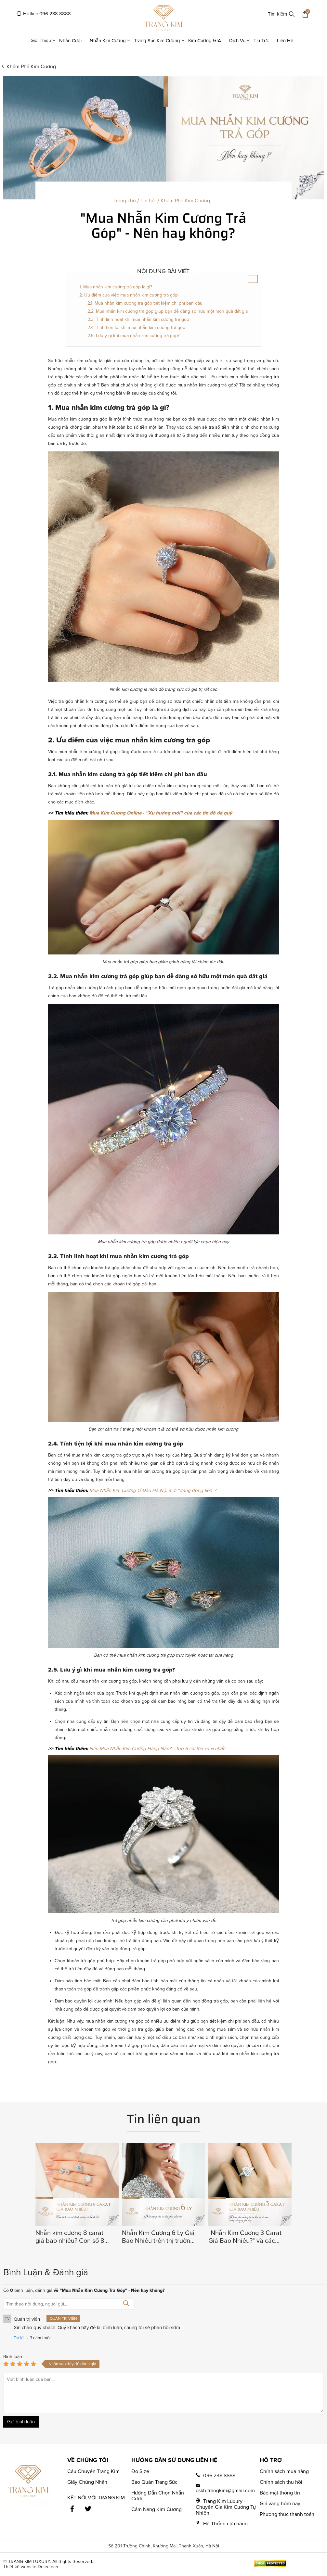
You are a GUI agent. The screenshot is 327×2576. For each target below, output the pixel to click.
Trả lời (19, 2338)
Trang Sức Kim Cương (159, 40)
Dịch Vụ (239, 40)
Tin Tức (261, 41)
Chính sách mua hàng (284, 2471)
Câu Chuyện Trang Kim (93, 2471)
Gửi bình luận (21, 2422)
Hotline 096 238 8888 (43, 14)
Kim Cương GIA (204, 41)
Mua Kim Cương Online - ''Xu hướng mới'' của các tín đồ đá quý (160, 813)
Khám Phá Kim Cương (31, 66)
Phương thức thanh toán (287, 2514)
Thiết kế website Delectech (30, 2567)
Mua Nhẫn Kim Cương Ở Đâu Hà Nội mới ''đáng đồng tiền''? (152, 1490)
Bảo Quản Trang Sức (154, 2482)
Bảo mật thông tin (280, 2493)
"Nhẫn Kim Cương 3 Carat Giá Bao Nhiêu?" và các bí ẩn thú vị (244, 2237)
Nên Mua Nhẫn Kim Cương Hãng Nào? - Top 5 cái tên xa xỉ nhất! (157, 1748)
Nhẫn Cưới (70, 41)
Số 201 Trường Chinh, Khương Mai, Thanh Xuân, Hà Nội (163, 2546)
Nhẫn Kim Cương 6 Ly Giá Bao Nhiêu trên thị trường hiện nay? (158, 2237)
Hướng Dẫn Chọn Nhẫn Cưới (157, 2496)
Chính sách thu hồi (281, 2482)
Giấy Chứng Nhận (87, 2482)
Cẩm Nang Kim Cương (156, 2509)
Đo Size (140, 2471)
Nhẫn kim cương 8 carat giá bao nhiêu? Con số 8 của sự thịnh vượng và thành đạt (69, 2237)
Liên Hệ (285, 41)
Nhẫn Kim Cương (110, 40)
